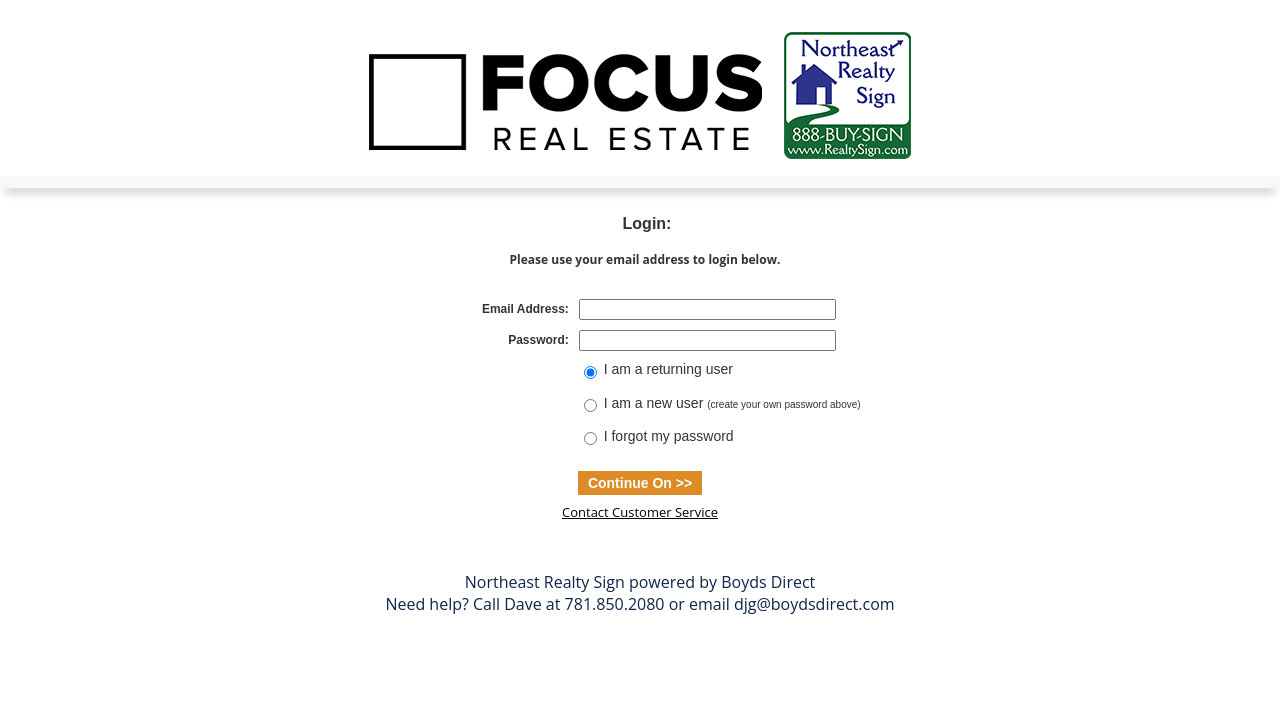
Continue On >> (640, 483)
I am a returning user (668, 369)
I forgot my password (669, 436)
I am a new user (732, 403)
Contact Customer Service (640, 512)
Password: (538, 340)
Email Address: (525, 309)
